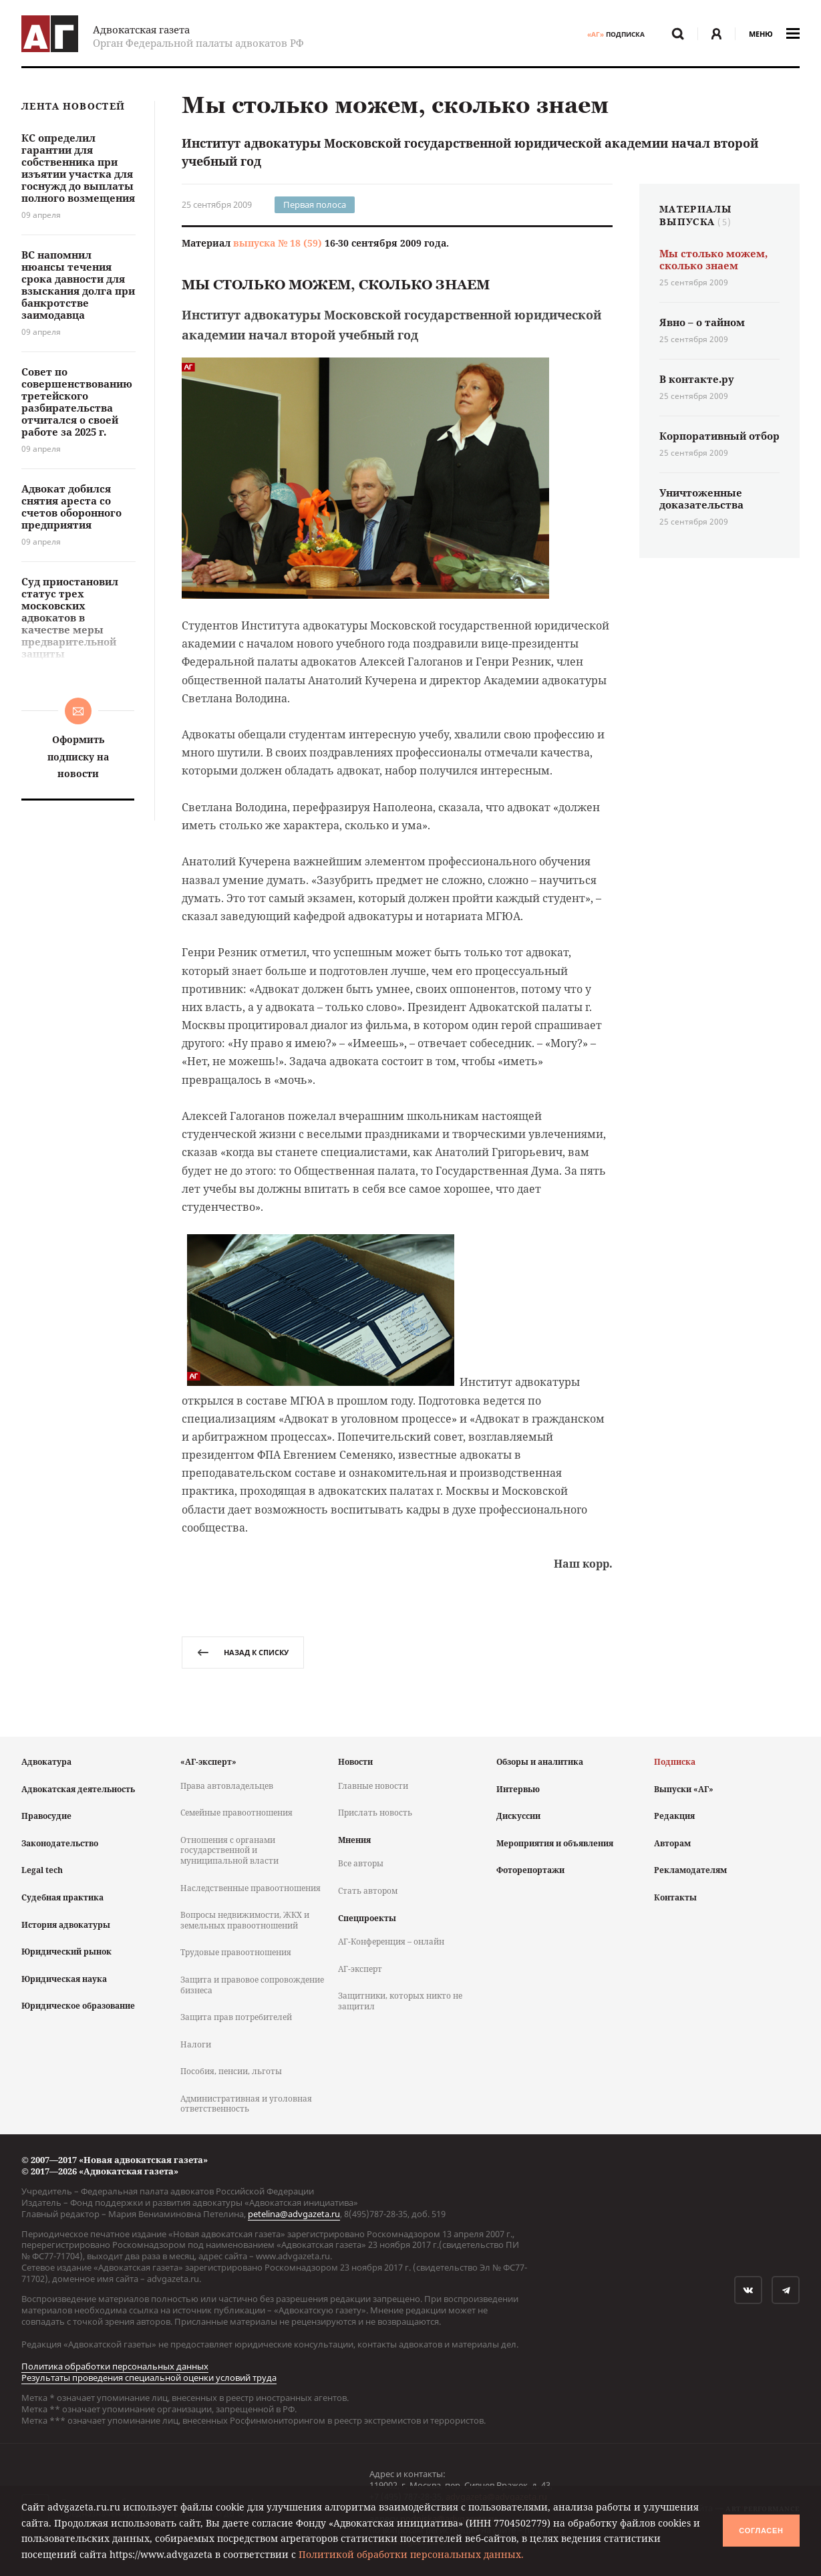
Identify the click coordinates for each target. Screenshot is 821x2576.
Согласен (761, 2531)
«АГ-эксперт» (208, 1761)
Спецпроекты (367, 1918)
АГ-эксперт (360, 1969)
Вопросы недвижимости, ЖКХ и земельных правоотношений (244, 1920)
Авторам (672, 1843)
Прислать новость (375, 1812)
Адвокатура (46, 1761)
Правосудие (46, 1816)
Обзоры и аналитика (539, 1761)
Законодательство (59, 1843)
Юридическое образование (78, 2005)
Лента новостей (73, 107)
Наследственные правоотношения (250, 1888)
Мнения (354, 1840)
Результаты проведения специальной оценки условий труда (149, 2378)
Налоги (195, 2044)
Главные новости (373, 1786)
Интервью (518, 1789)
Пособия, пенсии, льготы (231, 2071)
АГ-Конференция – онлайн (391, 1941)
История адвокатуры (65, 1924)
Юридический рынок (66, 1951)
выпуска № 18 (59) (277, 243)
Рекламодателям (690, 1870)
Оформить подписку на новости (78, 756)
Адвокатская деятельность (78, 1789)
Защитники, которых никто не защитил (400, 2001)
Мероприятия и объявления (554, 1843)
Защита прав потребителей (236, 2017)
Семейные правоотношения (236, 1812)
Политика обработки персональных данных (114, 2366)
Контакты (675, 1897)
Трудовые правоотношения (235, 1952)
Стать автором (367, 1890)
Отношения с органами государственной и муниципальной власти (229, 1850)
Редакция (674, 1816)
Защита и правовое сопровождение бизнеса (252, 1985)
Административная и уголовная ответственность (246, 2104)
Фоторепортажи (530, 1870)
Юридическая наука (64, 1979)
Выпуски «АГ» (683, 1789)
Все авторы (360, 1863)
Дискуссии (518, 1816)
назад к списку (243, 1652)
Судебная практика (62, 1897)
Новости (355, 1761)
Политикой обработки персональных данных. (411, 2554)
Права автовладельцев (226, 1786)
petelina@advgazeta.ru (294, 2214)
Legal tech (42, 1870)
